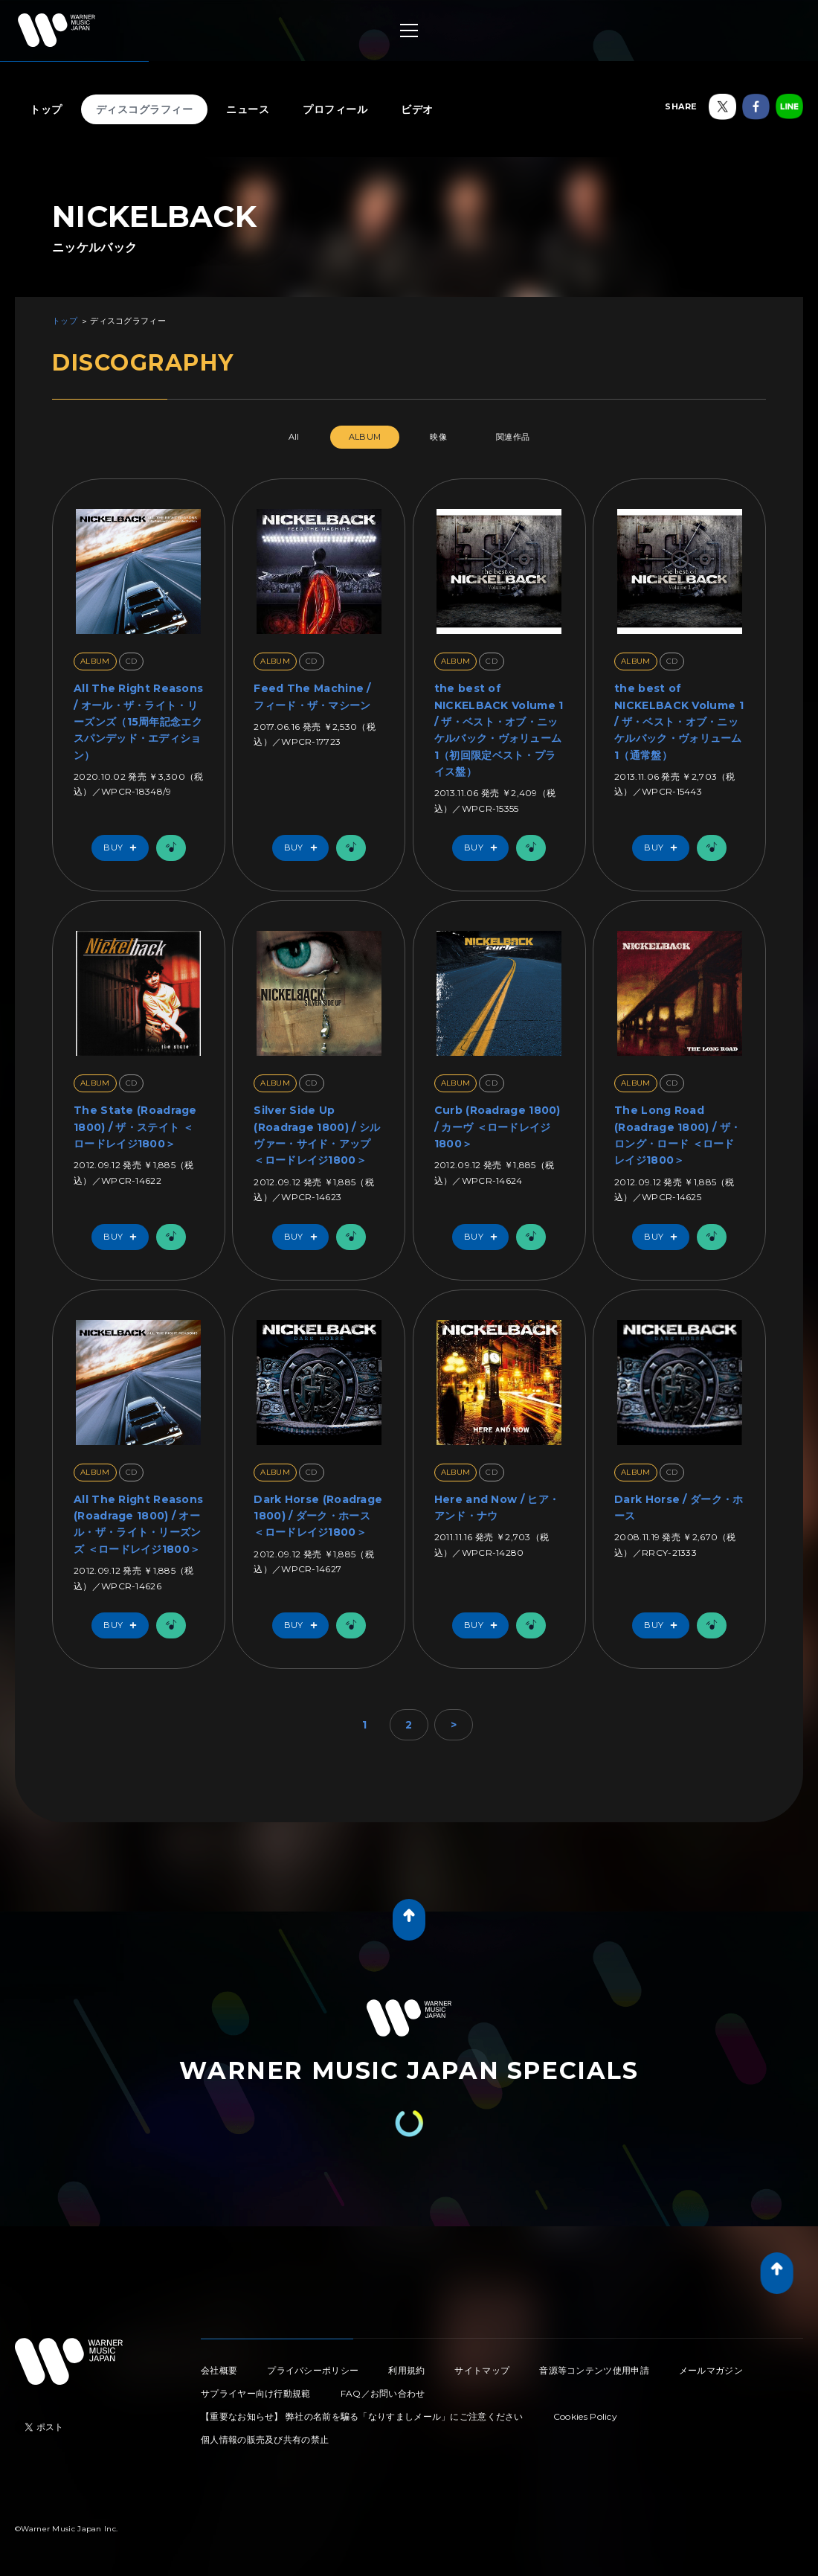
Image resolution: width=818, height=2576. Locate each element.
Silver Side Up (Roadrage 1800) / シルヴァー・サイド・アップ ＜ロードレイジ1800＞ (317, 1135)
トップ (46, 109)
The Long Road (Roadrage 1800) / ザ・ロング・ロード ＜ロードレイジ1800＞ (677, 1135)
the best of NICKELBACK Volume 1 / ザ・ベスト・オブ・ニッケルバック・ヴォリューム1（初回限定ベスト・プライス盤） (499, 730)
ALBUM (365, 437)
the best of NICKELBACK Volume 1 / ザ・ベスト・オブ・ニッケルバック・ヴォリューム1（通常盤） (679, 722)
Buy (123, 848)
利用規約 (406, 2370)
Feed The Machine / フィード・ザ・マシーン (312, 696)
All (294, 437)
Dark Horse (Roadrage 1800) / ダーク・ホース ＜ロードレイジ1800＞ (318, 1516)
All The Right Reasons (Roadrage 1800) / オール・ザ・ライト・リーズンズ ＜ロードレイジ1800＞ (138, 1524)
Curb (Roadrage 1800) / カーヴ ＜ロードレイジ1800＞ (497, 1126)
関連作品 (512, 437)
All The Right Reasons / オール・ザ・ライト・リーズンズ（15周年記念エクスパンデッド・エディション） (138, 722)
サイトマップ (481, 2370)
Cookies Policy (585, 2416)
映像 (438, 437)
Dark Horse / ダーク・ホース (678, 1507)
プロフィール (335, 109)
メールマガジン (711, 2370)
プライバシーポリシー (312, 2370)
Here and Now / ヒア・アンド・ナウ (496, 1507)
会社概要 (219, 2370)
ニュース (247, 109)
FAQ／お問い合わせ (383, 2393)
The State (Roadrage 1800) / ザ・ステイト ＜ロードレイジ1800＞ (135, 1126)
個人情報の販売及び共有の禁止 (265, 2439)
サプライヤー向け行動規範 (256, 2393)
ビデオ (417, 109)
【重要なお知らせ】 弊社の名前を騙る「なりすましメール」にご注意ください (362, 2416)
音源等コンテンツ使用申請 (594, 2370)
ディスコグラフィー (144, 109)
